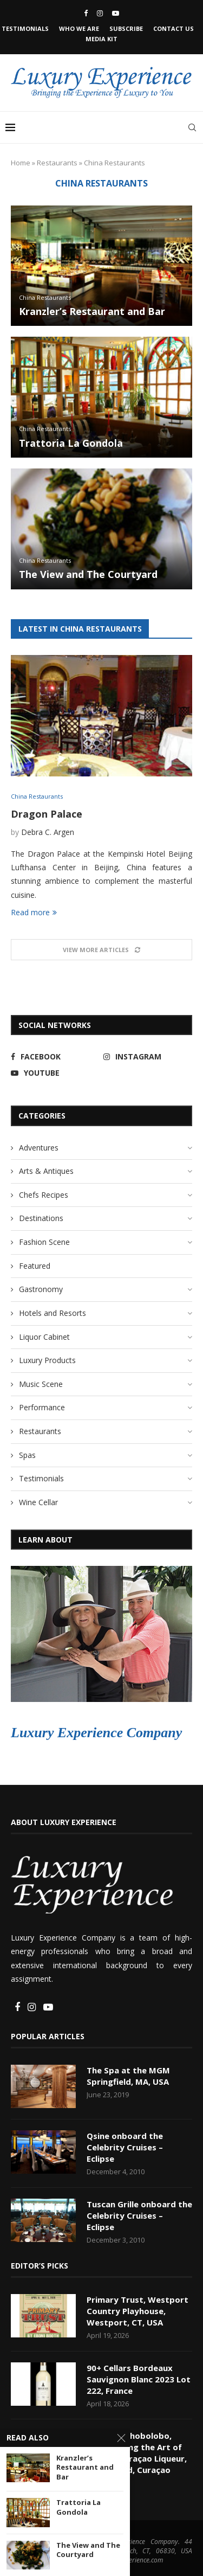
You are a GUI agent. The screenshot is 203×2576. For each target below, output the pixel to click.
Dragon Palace (46, 813)
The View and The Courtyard (88, 574)
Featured (34, 1266)
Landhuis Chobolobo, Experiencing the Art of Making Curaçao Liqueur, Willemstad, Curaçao (137, 2452)
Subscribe (126, 28)
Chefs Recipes (43, 1195)
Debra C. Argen (47, 832)
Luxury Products (47, 1360)
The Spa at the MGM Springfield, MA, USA (128, 2076)
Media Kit (101, 39)
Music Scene (41, 1384)
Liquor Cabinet (44, 1337)
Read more (34, 912)
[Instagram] (100, 13)
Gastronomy (41, 1289)
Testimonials (25, 28)
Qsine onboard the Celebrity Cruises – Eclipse (125, 2147)
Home (20, 163)
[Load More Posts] (101, 949)
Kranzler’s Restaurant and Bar (92, 311)
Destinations (41, 1218)
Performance (42, 1407)
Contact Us (173, 28)
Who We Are (79, 28)
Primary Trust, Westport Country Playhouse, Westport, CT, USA (137, 2311)
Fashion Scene (44, 1242)
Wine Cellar (38, 1502)
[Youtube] (115, 13)
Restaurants (57, 163)
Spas (27, 1455)
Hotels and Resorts (52, 1313)
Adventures (38, 1147)
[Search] (192, 127)
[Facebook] (86, 13)
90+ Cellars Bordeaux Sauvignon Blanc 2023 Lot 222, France (139, 2379)
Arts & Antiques (46, 1171)
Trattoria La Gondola (71, 442)
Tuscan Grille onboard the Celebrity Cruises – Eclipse (139, 2215)
